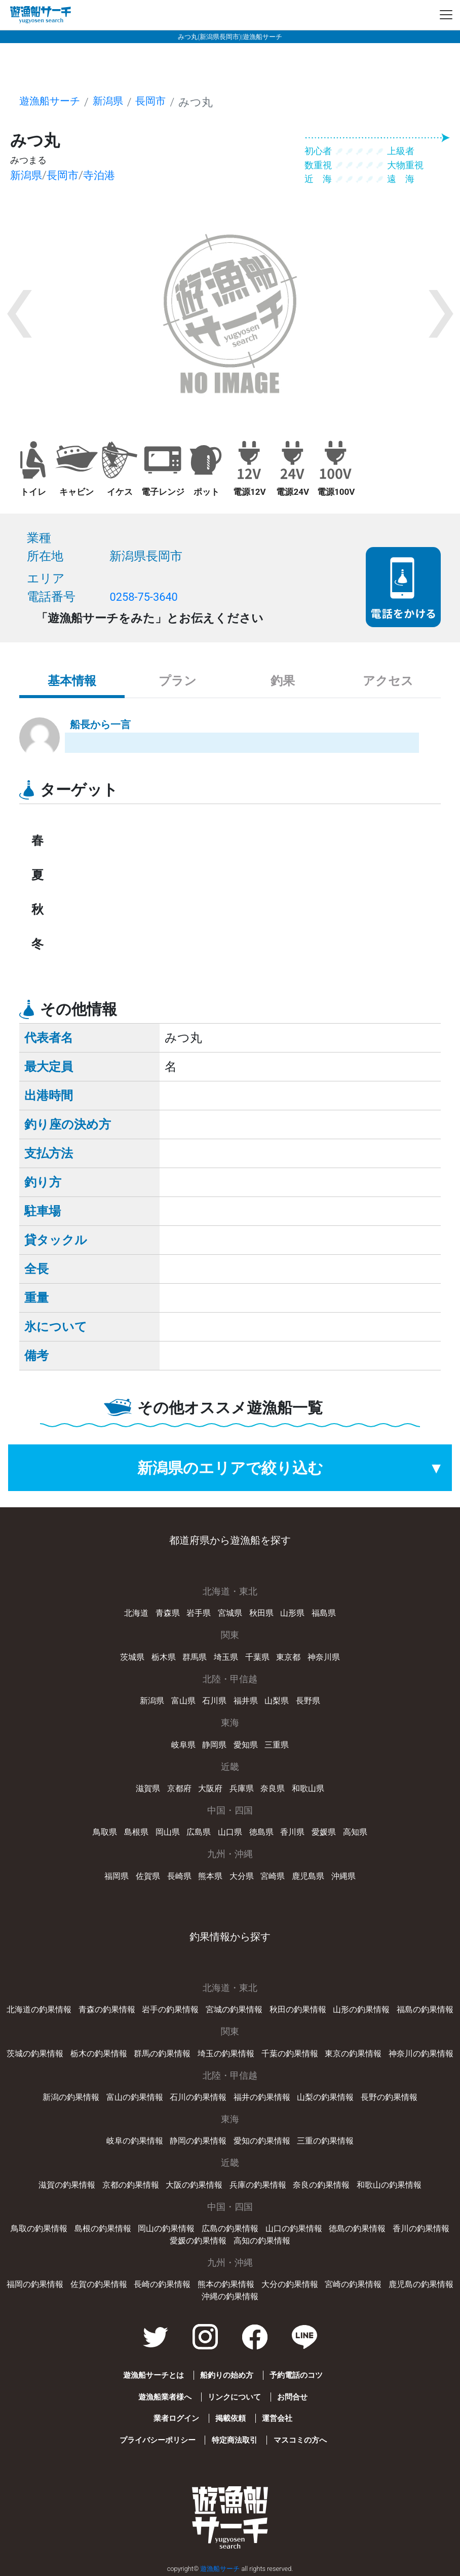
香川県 (292, 1832)
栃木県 (163, 1657)
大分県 (241, 1876)
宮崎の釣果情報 (353, 2284)
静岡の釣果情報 (198, 2141)
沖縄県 (343, 1876)
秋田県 (261, 1613)
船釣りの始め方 (226, 2375)
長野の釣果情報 (389, 2097)
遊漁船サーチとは (151, 2375)
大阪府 (210, 1788)
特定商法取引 (234, 2440)
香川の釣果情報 (421, 2228)
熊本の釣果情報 (226, 2284)
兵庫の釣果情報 (257, 2185)
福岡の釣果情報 (35, 2284)
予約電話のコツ (297, 2375)
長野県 (308, 1701)
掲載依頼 (230, 2418)
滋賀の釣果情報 (67, 2185)
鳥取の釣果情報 (39, 2228)
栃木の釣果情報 (98, 2053)
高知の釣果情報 (262, 2240)
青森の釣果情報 (107, 2009)
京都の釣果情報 (130, 2185)
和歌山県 (308, 1788)
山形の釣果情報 (361, 2009)
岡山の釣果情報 (166, 2228)
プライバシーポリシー (156, 2440)
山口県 (230, 1832)
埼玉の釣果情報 (226, 2053)
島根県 (136, 1832)
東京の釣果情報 (353, 2053)
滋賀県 (148, 1788)
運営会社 (278, 2418)
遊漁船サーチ (53, 102)
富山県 (183, 1701)
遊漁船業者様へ (162, 2397)
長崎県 (179, 1876)
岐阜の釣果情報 (134, 2141)
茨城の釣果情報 (35, 2053)
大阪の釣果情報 (194, 2185)
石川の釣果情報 (198, 2097)
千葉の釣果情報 (289, 2053)
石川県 (214, 1701)
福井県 (246, 1701)
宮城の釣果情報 (234, 2009)
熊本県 (210, 1876)
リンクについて (233, 2397)
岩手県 (198, 1613)
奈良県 (272, 1788)
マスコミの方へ (300, 2440)
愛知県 (246, 1745)
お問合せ (293, 2397)
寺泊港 (106, 175)
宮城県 (230, 1613)
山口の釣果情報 (293, 2228)
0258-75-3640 (146, 597)
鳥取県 (105, 1832)
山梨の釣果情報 (325, 2097)
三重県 (276, 1745)
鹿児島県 (308, 1876)
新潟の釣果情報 (71, 2097)
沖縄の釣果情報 (230, 2296)
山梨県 (276, 1701)
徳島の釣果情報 (357, 2228)
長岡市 (162, 102)
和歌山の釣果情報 (389, 2185)
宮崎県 (272, 1876)
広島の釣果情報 (230, 2228)
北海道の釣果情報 (39, 2009)
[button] (19, 314)
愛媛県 (324, 1832)
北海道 (136, 1613)
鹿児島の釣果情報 (421, 2284)
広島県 (198, 1832)
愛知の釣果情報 (262, 2141)
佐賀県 (148, 1876)
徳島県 (261, 1832)
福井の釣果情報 (262, 2097)
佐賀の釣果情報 (98, 2284)
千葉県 (257, 1657)
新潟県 (116, 102)
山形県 (292, 1613)
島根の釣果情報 (102, 2228)
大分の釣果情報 (289, 2284)
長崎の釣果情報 (162, 2284)
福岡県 (116, 1876)
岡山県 (168, 1832)
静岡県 (214, 1745)
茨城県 (132, 1657)
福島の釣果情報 (425, 2009)
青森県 (168, 1613)
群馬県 (194, 1657)
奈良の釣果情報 (321, 2185)
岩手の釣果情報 (170, 2009)
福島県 (324, 1613)
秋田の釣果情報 (298, 2009)
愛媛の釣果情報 (198, 2240)
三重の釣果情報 (325, 2141)
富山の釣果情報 (134, 2097)
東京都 (288, 1657)
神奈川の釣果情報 (421, 2053)
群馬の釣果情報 (162, 2053)
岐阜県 (183, 1745)
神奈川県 (324, 1657)
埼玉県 (226, 1657)
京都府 (179, 1788)
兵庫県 (241, 1788)
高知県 (355, 1832)
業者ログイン (174, 2418)
